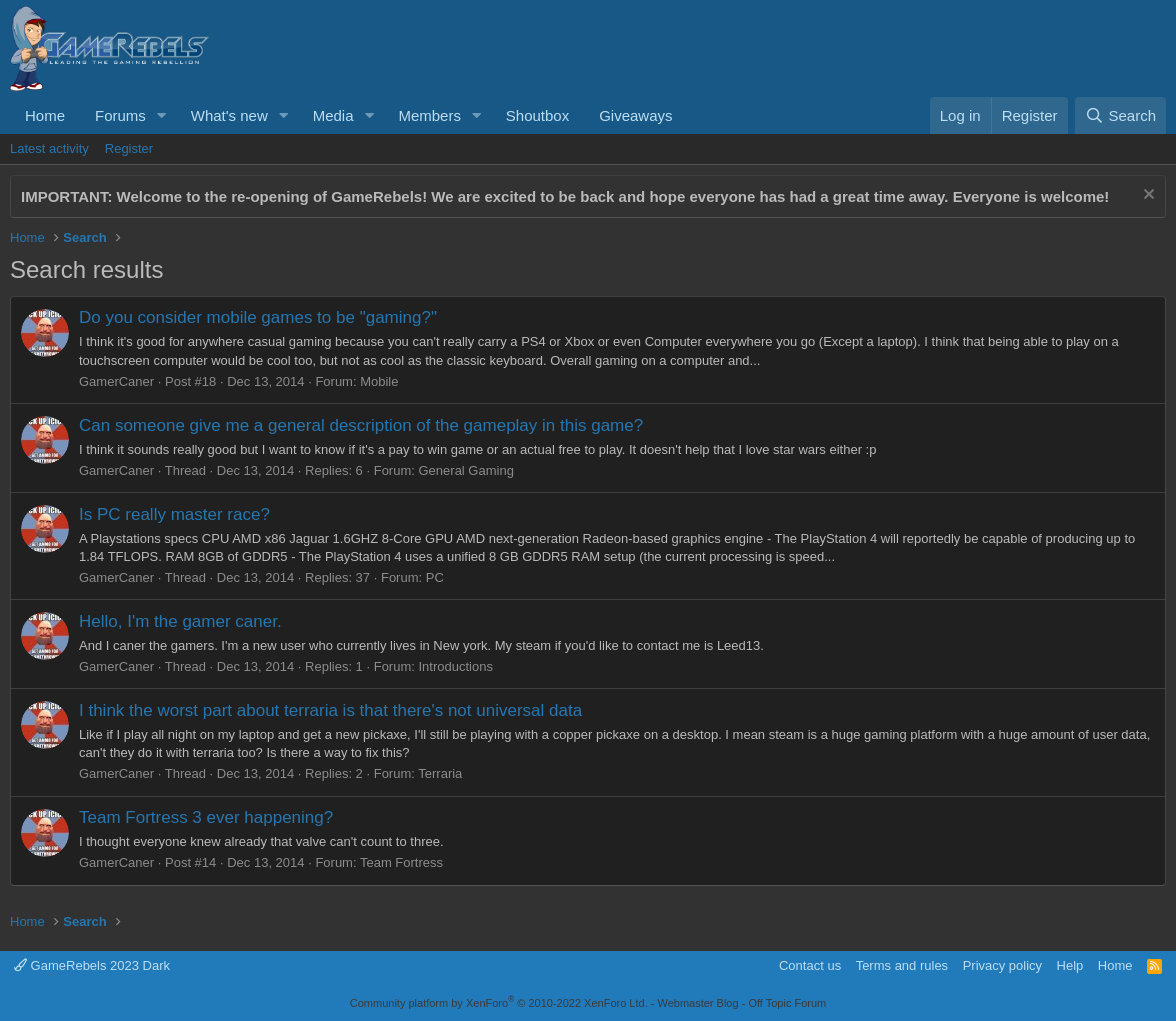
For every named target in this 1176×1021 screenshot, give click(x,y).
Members (429, 115)
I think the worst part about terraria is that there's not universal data (330, 710)
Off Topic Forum (787, 1003)
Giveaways (635, 115)
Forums (120, 115)
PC (435, 577)
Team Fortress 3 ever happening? (206, 817)
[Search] (1120, 115)
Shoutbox (537, 115)
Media (333, 115)
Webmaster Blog (697, 1003)
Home (45, 115)
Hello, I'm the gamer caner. (180, 621)
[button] (162, 115)
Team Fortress (401, 862)
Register (129, 148)
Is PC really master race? (174, 514)
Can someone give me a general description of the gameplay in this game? (361, 425)
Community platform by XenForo (499, 1003)
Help (1070, 965)
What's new (229, 115)
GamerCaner (116, 381)
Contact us (810, 965)
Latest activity (49, 148)
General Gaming (466, 470)
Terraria (440, 773)
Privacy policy (1002, 965)
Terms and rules (902, 965)
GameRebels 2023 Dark (92, 965)
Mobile (379, 381)
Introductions (456, 666)
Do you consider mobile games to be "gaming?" (258, 317)
